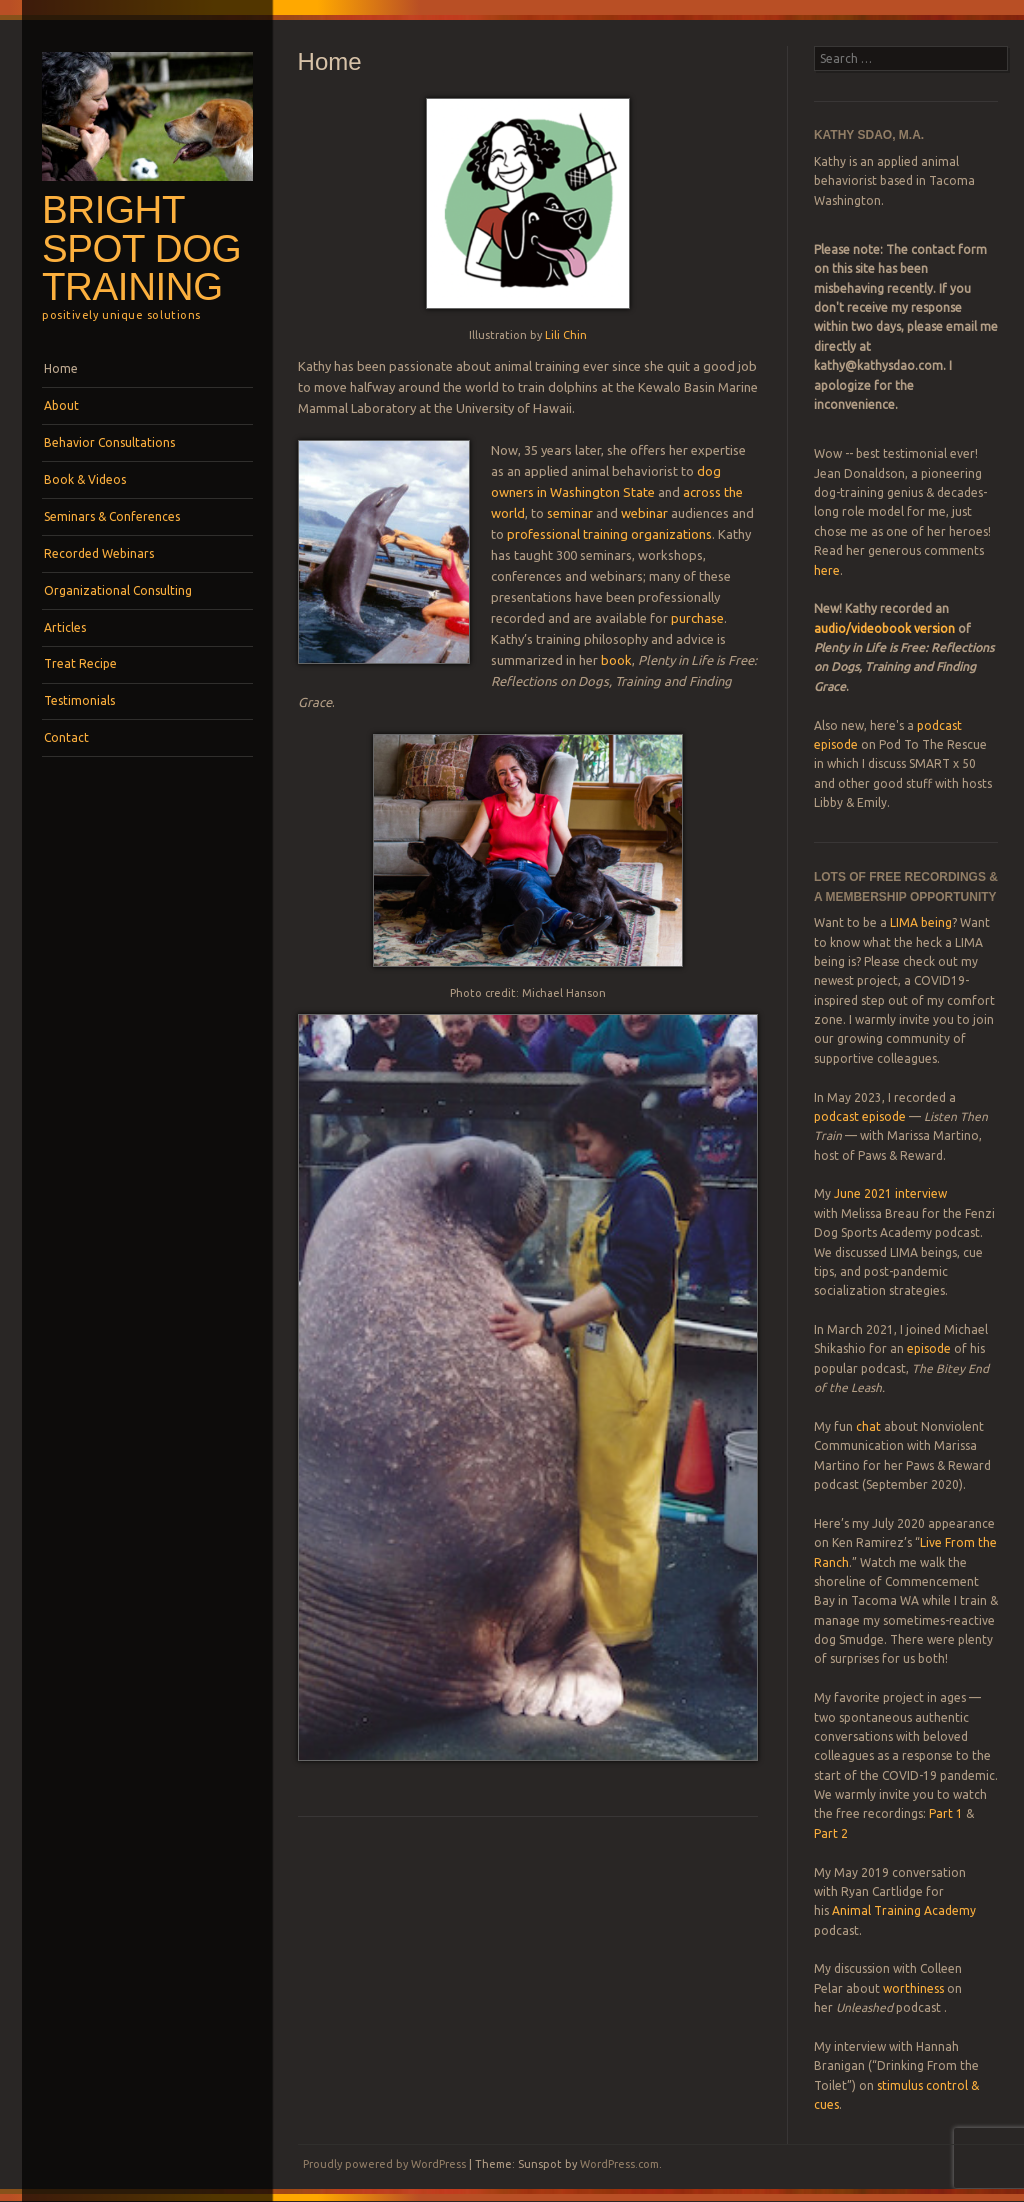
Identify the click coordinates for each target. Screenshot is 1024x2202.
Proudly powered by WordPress (384, 2164)
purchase (697, 618)
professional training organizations (609, 534)
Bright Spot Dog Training (141, 248)
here (827, 570)
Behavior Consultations (109, 442)
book (616, 660)
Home (61, 368)
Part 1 (946, 1813)
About (61, 405)
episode (929, 1348)
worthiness (913, 1988)
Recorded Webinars (99, 553)
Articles (65, 627)
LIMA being (921, 922)
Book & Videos (85, 479)
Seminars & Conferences (112, 516)
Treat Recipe (80, 663)
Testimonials (79, 700)
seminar (570, 513)
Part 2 (831, 1833)
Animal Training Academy (904, 1910)
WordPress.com (619, 2164)
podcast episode (860, 1116)
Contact (66, 737)
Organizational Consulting (118, 590)
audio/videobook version (886, 628)
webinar (644, 513)
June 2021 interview (890, 1193)
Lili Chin (566, 335)
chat (868, 1426)
